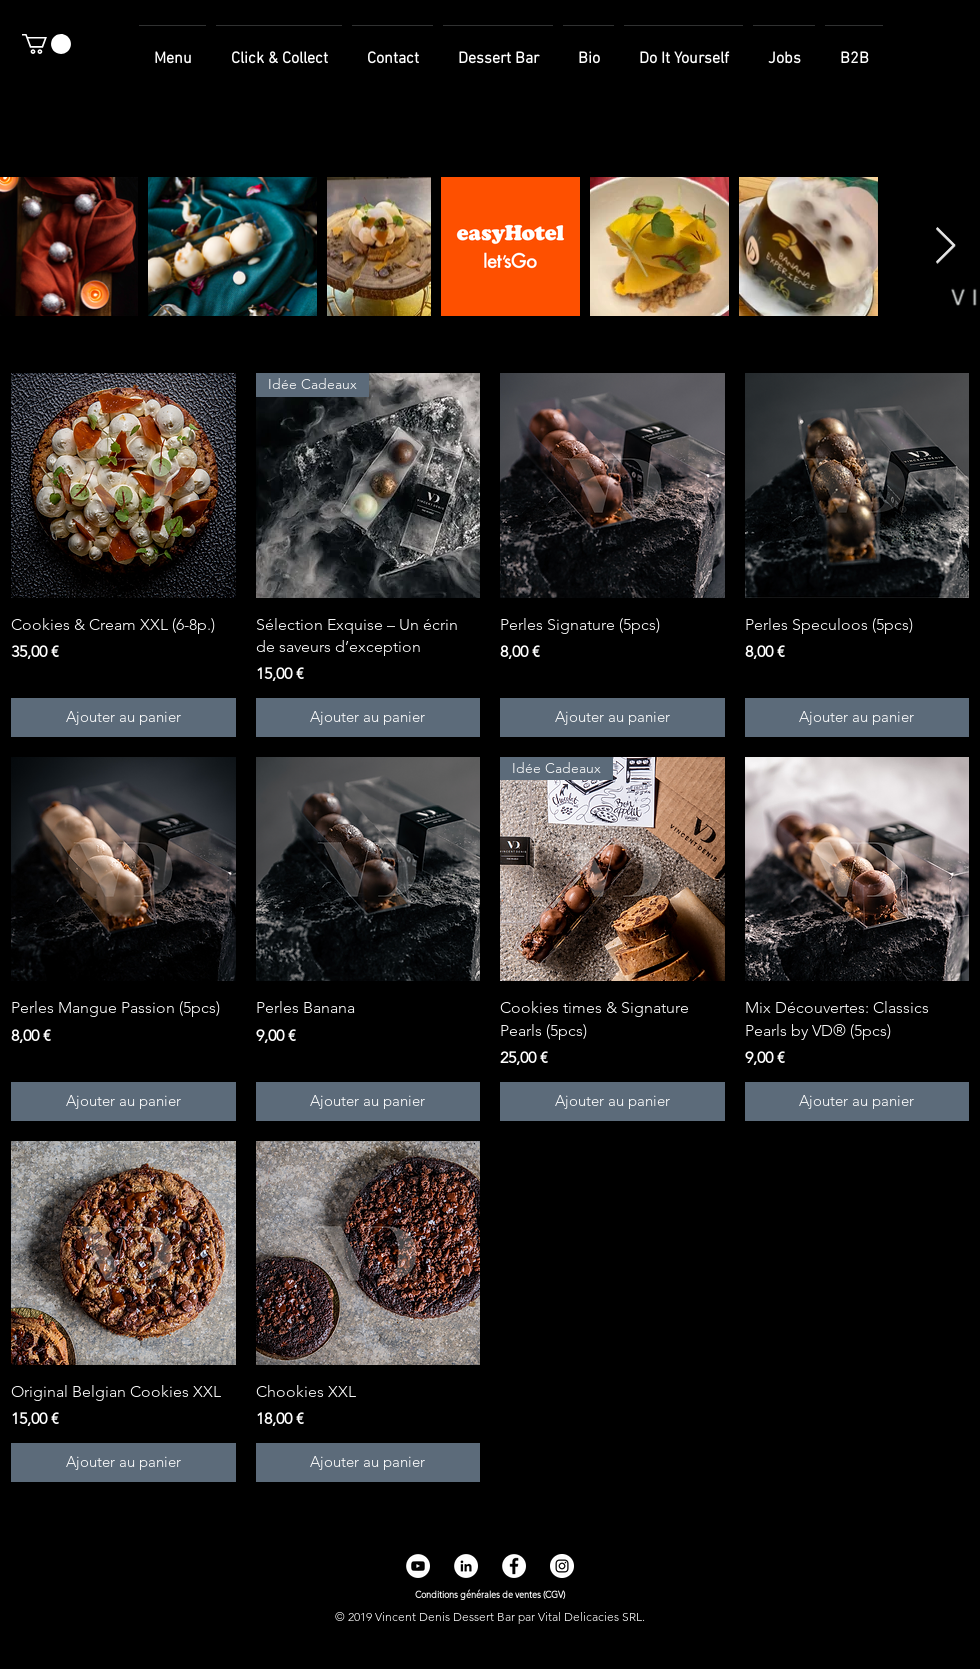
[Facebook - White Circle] (514, 1566)
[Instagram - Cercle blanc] (562, 1566)
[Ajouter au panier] (123, 717)
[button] (46, 44)
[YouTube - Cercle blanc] (418, 1566)
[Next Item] (945, 246)
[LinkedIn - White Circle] (466, 1566)
